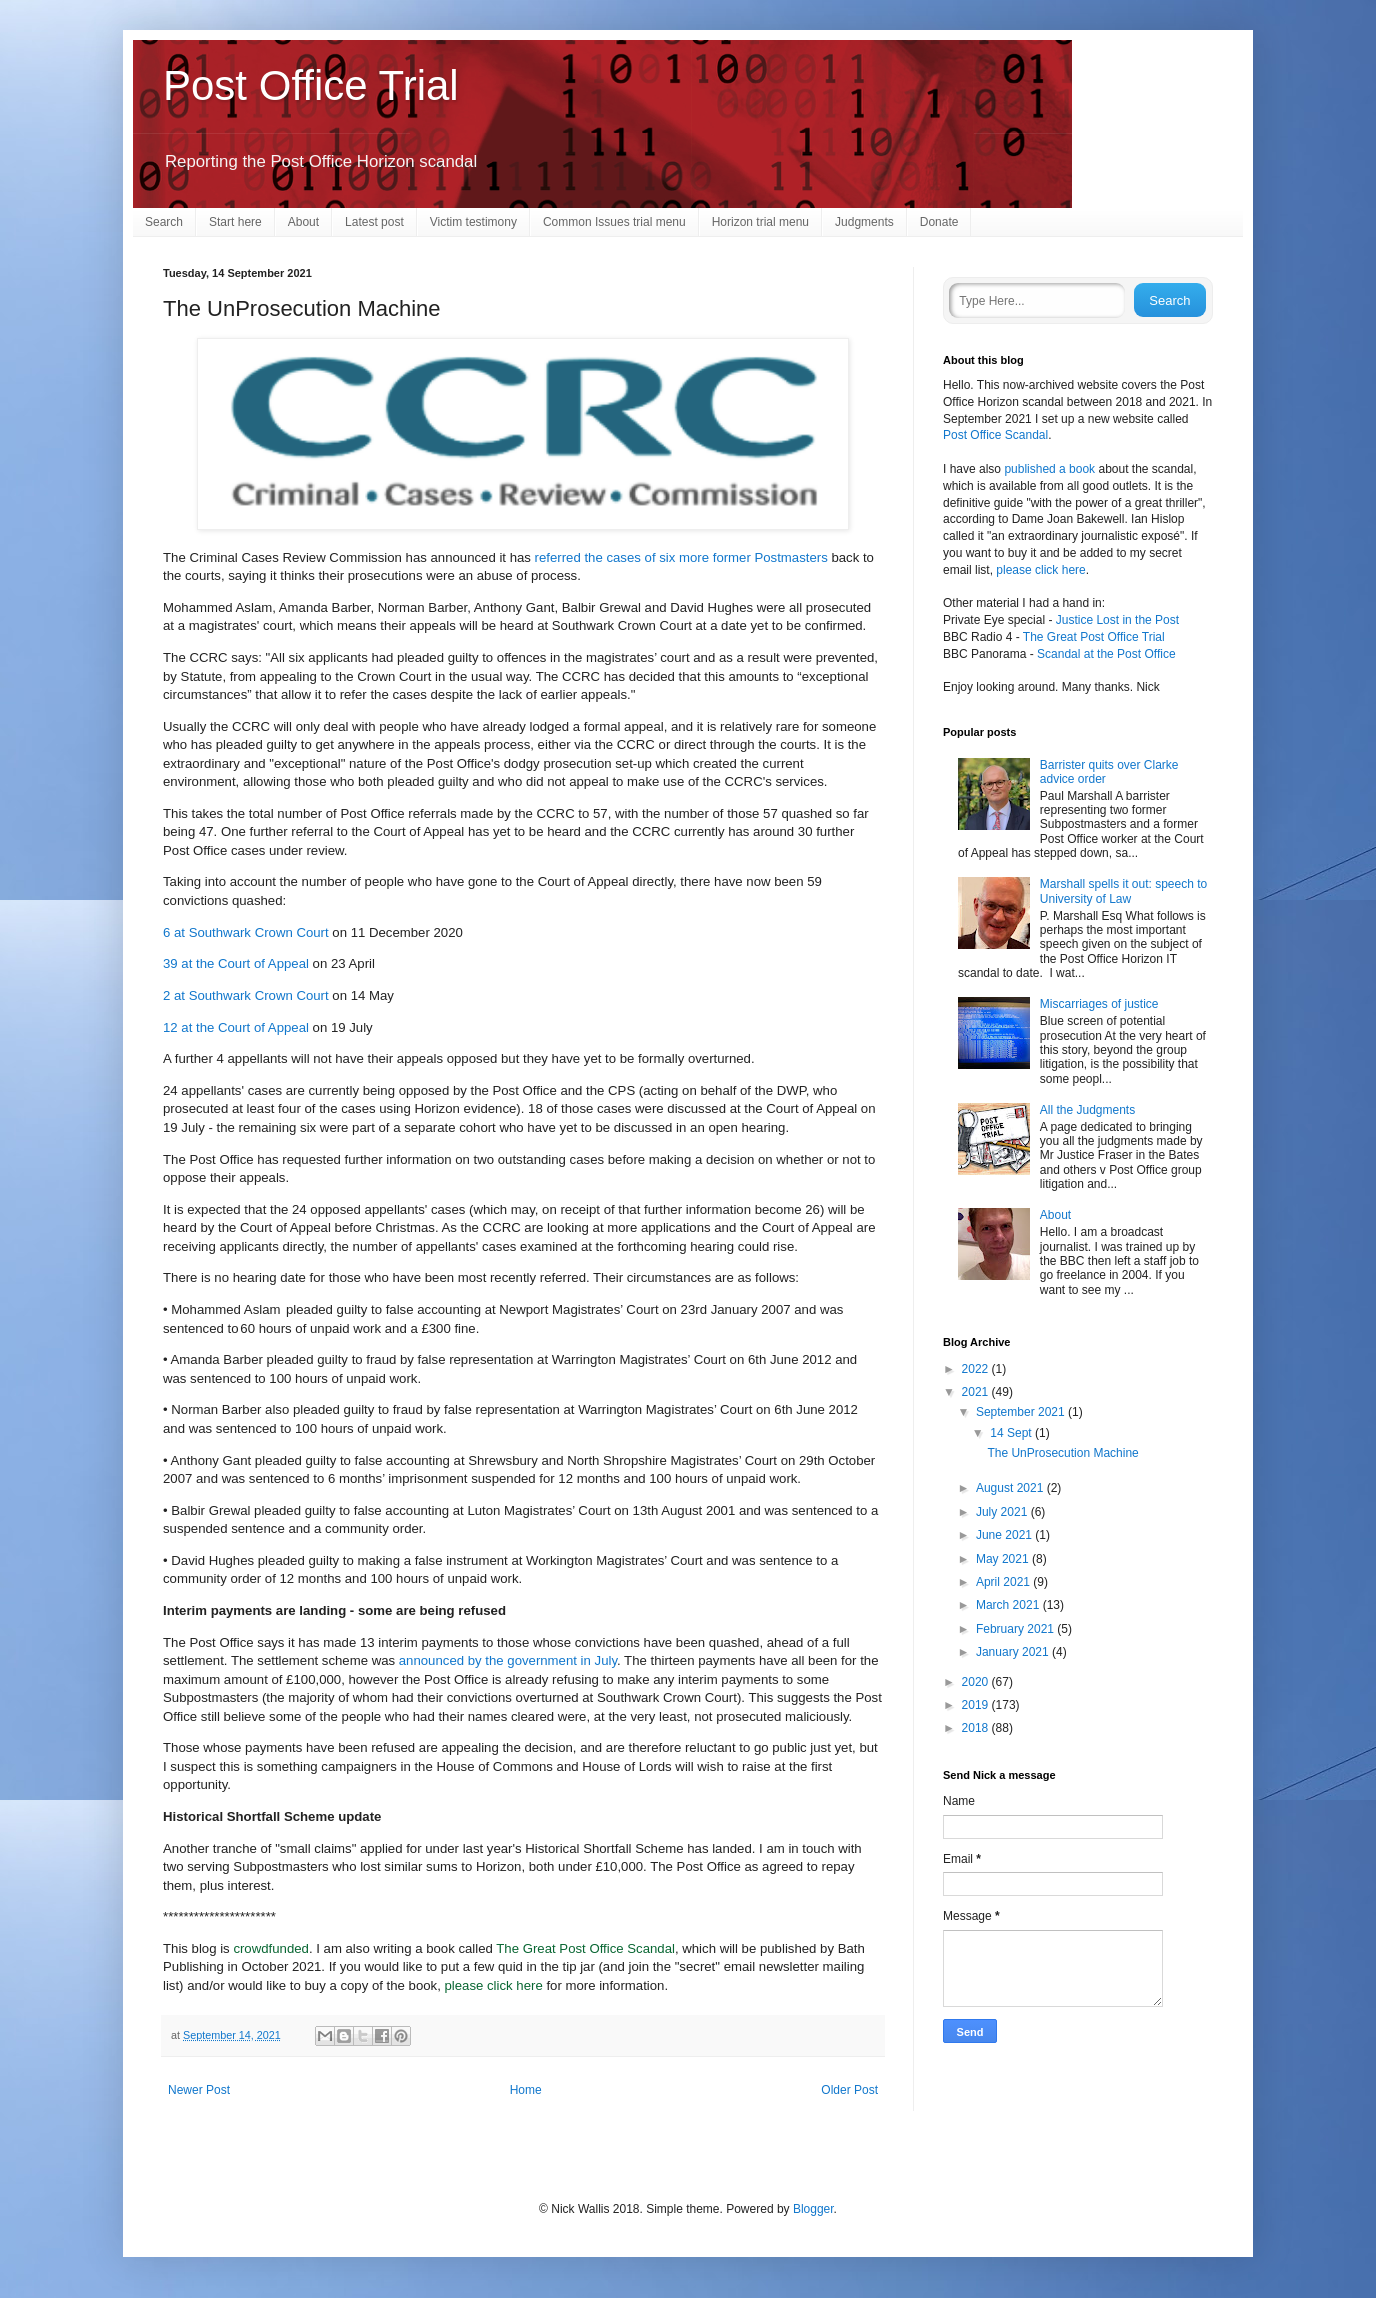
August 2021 (1011, 1488)
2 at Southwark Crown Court (246, 995)
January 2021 (1014, 1652)
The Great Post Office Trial (1094, 637)
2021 (977, 1392)
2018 (977, 1728)
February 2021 (1016, 1629)
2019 (977, 1705)
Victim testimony (473, 222)
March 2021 (1009, 1605)
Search (164, 222)
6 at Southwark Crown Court (246, 932)
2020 (977, 1682)
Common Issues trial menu (614, 222)
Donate (939, 222)
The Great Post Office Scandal (585, 1948)
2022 (977, 1369)
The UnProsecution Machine (1062, 1453)
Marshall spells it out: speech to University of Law (1123, 891)
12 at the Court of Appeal (236, 1027)
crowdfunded (271, 1948)
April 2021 (1004, 1582)
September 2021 (1022, 1412)
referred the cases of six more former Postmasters (681, 557)
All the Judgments (1087, 1110)
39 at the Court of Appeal (236, 963)
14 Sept (1012, 1433)
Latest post (374, 222)
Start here (235, 222)
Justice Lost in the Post (1117, 620)
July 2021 (1003, 1512)
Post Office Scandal (995, 435)
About (303, 222)
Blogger (813, 2209)
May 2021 (1004, 1559)
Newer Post (199, 2090)
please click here (494, 1985)
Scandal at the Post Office (1106, 654)
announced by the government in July (508, 1660)
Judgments (864, 222)
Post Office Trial (311, 85)
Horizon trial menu (760, 222)
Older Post (849, 2090)
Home (526, 2090)
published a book (1049, 469)
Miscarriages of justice (1099, 1004)
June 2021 (1005, 1535)
